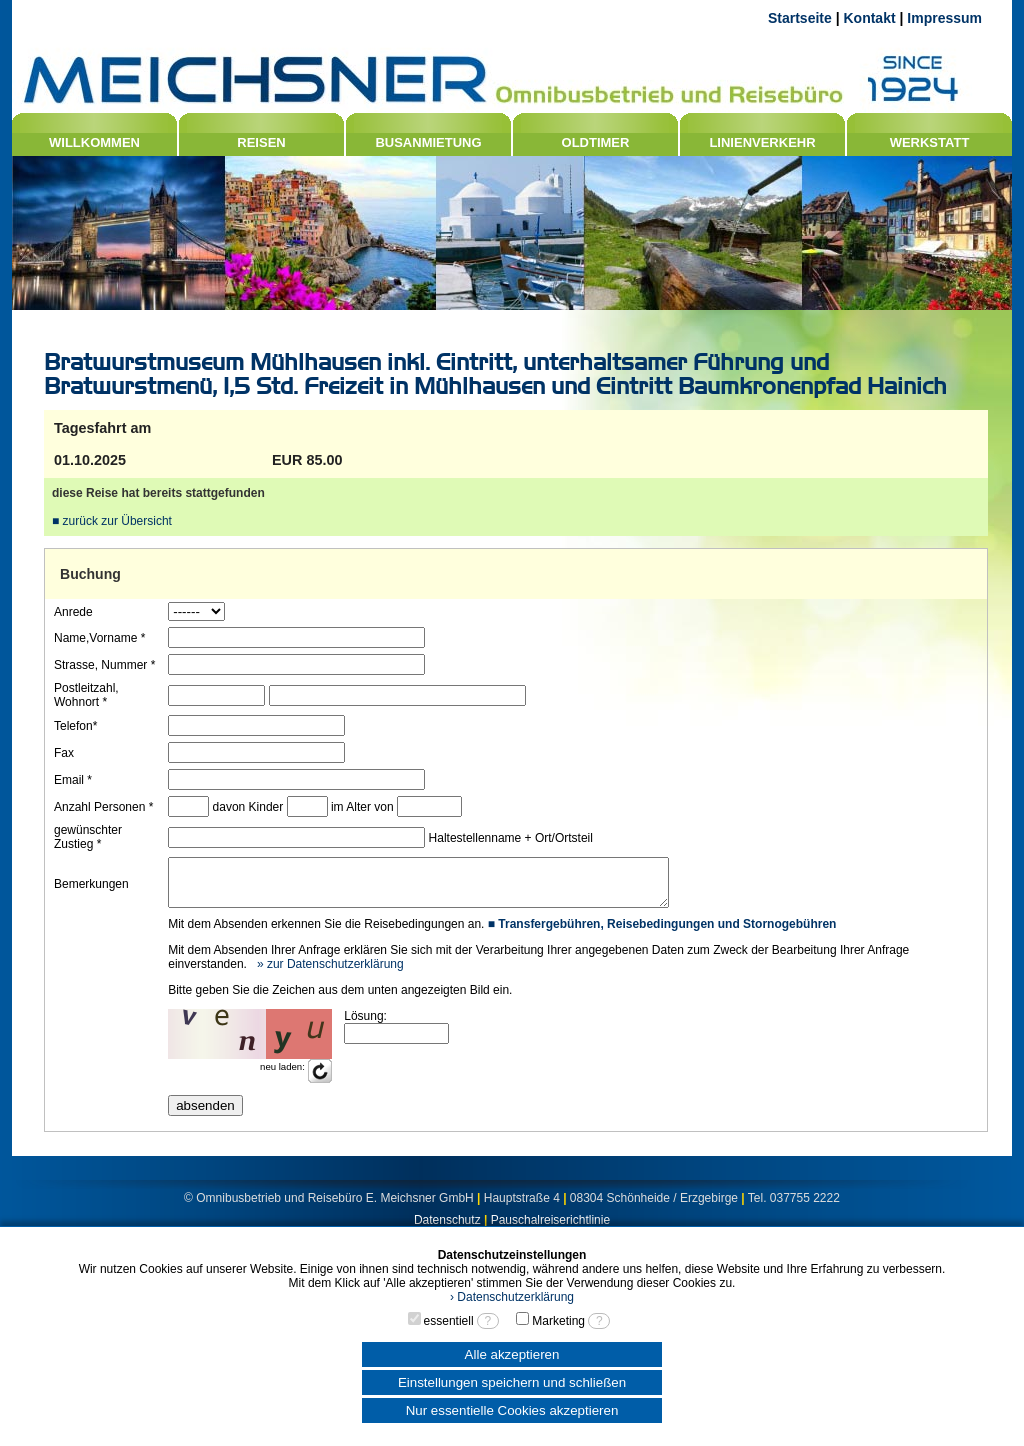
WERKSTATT (930, 142)
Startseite (800, 18)
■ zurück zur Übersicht (112, 521)
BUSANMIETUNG (428, 142)
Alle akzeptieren (512, 1354)
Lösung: (364, 1025)
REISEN (261, 142)
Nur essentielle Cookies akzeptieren (512, 1410)
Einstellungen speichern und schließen (512, 1382)
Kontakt (869, 18)
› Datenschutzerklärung (512, 1297)
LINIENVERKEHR (762, 142)
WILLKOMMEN (94, 142)
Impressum (944, 18)
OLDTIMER (596, 142)
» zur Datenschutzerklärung (328, 973)
